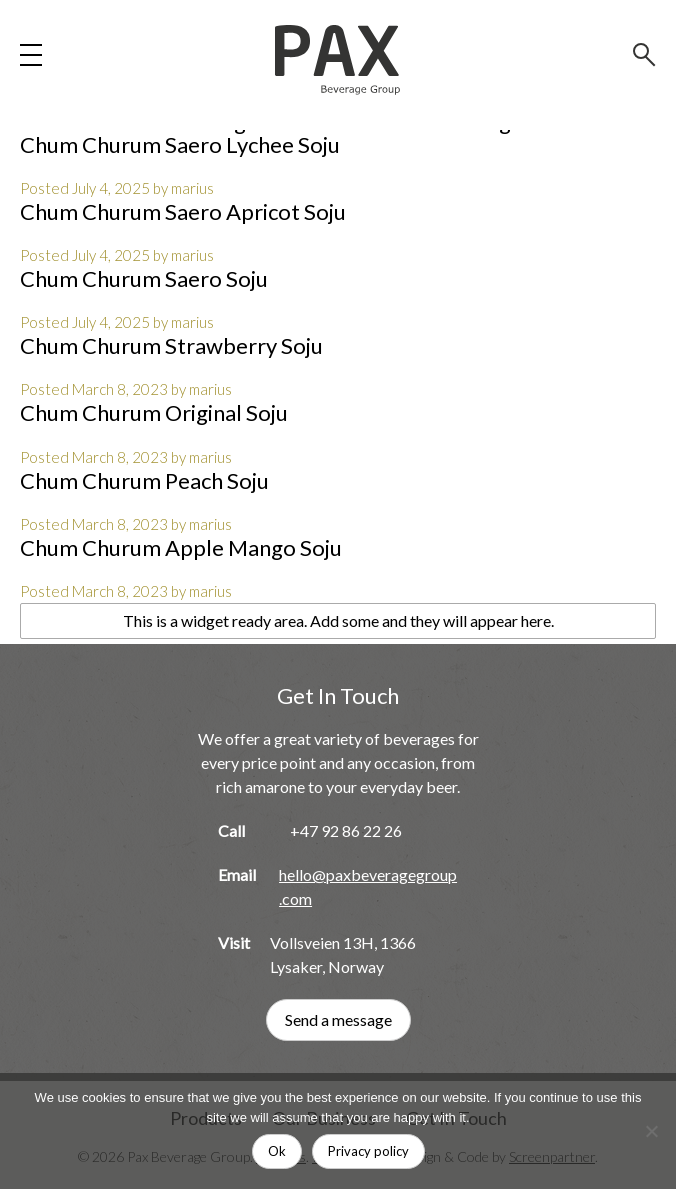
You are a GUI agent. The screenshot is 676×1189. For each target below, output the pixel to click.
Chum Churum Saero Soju (144, 278)
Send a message (338, 1019)
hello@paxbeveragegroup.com (368, 886)
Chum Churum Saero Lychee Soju (180, 144)
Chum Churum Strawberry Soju (171, 345)
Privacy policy (368, 1151)
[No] (651, 1131)
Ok (277, 1151)
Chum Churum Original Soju (154, 412)
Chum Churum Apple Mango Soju (181, 547)
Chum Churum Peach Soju (144, 480)
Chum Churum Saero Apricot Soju (183, 211)
